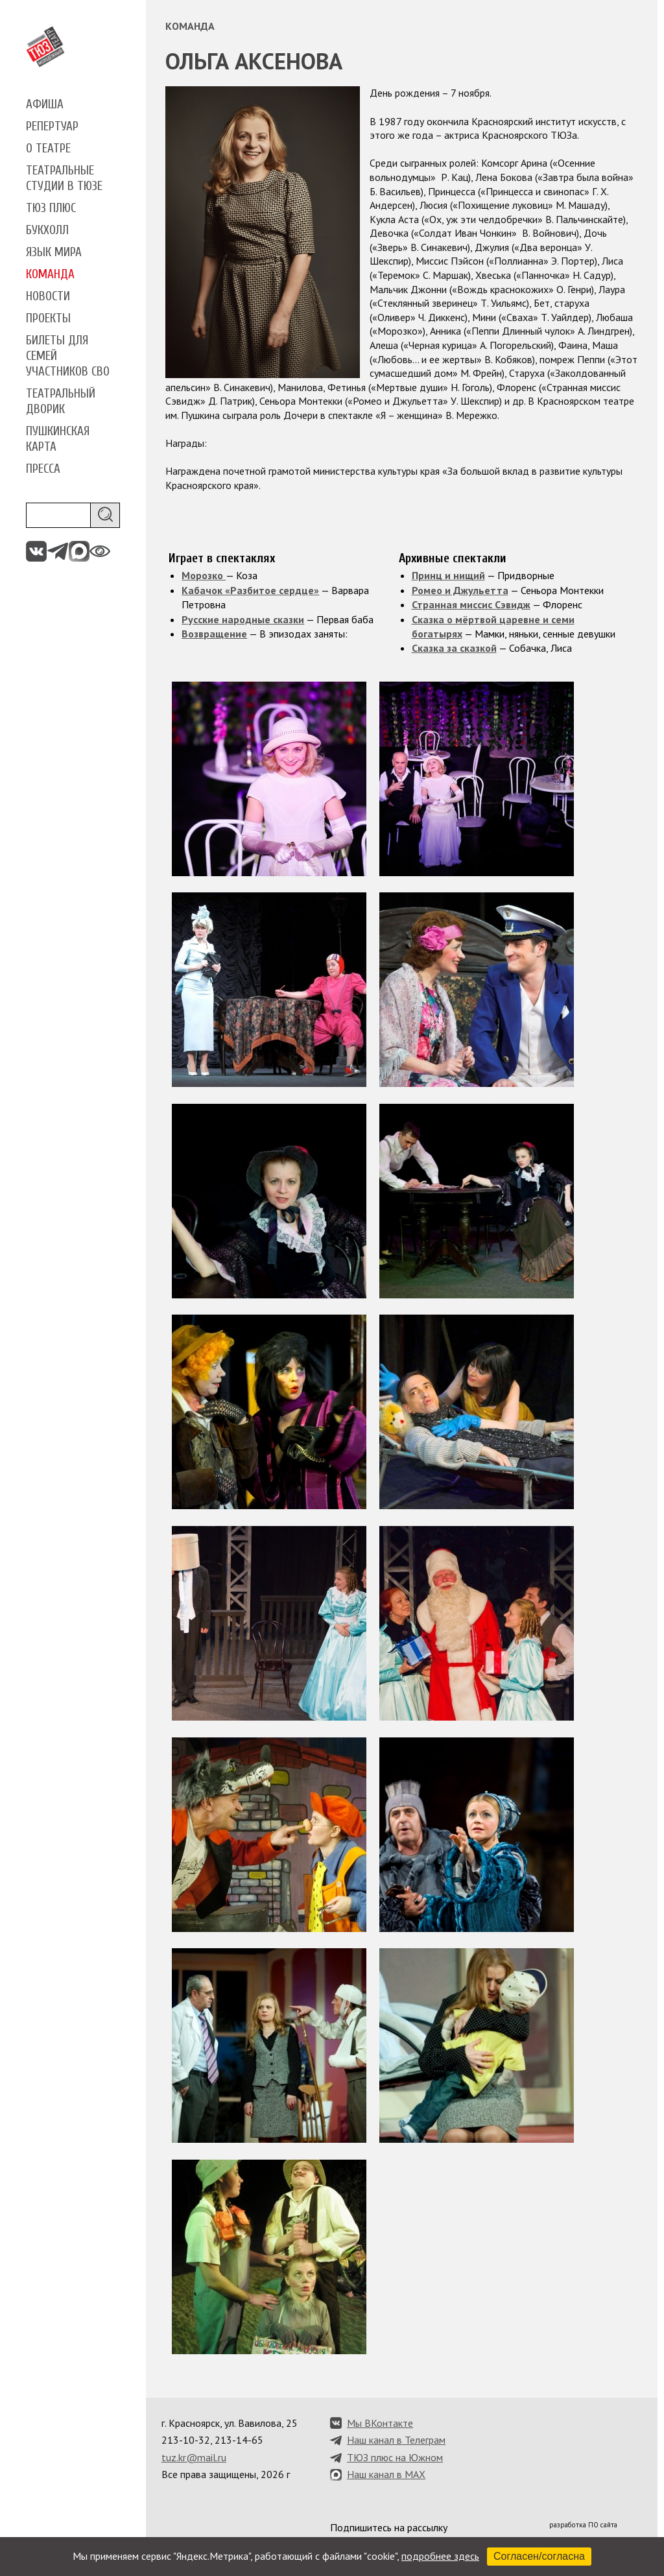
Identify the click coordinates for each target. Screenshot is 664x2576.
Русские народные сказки (243, 619)
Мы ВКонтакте (380, 2422)
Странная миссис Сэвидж (471, 604)
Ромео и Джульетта (460, 590)
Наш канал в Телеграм (396, 2439)
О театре (48, 148)
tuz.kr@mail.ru (193, 2457)
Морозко (204, 575)
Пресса (43, 469)
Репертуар (52, 126)
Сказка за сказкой (454, 647)
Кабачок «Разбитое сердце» (250, 590)
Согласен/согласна (539, 2556)
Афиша (45, 104)
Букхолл (47, 230)
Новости (48, 296)
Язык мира (54, 252)
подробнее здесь (440, 2555)
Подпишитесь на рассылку (388, 2527)
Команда (50, 274)
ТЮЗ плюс (51, 208)
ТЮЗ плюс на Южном (395, 2457)
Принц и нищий (448, 575)
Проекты (48, 318)
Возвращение (214, 633)
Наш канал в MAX (386, 2474)
